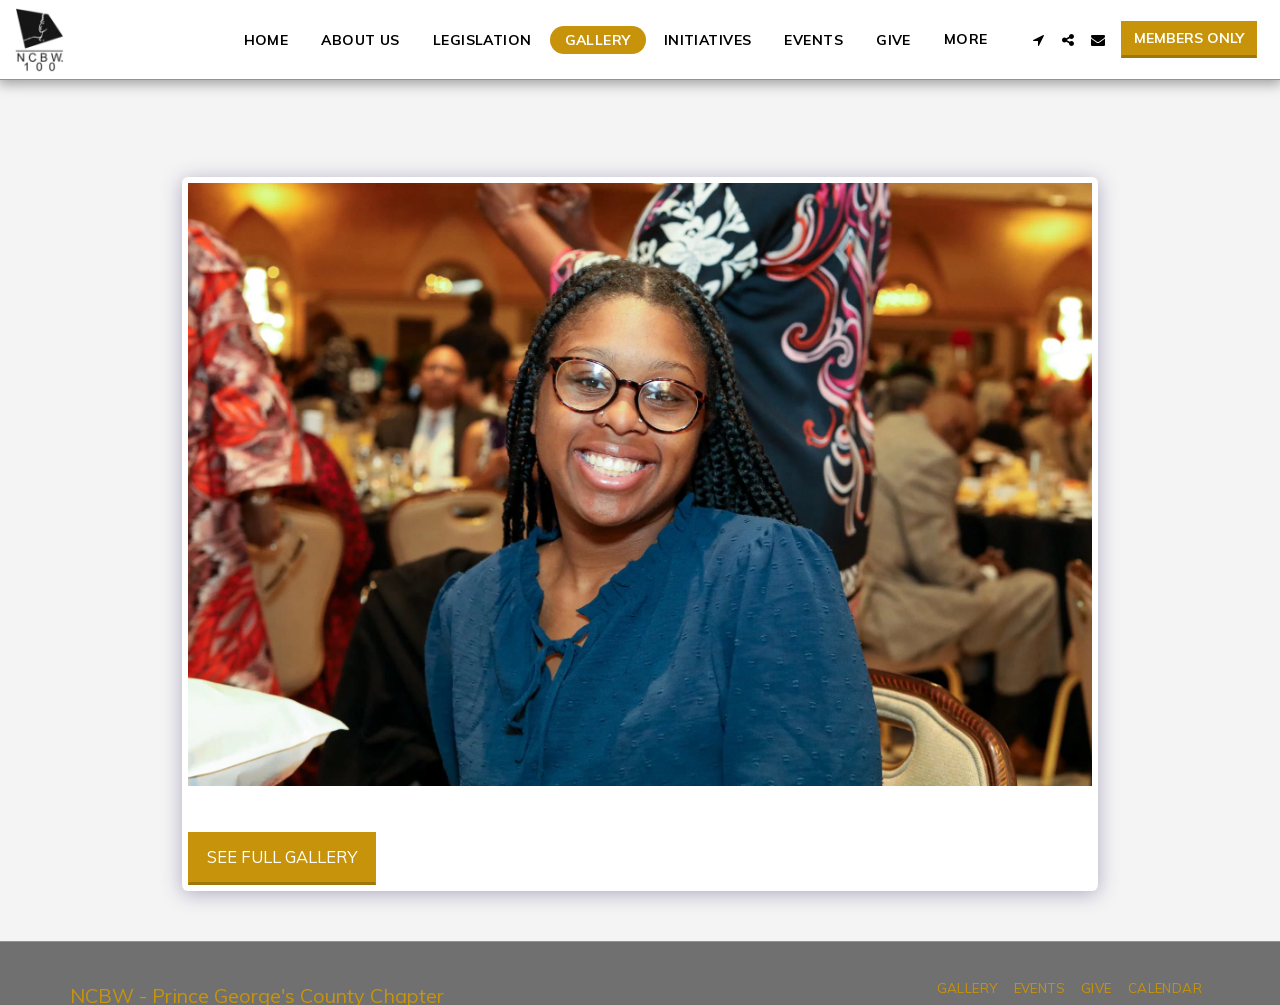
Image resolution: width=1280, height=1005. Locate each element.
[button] (1038, 40)
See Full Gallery (282, 856)
